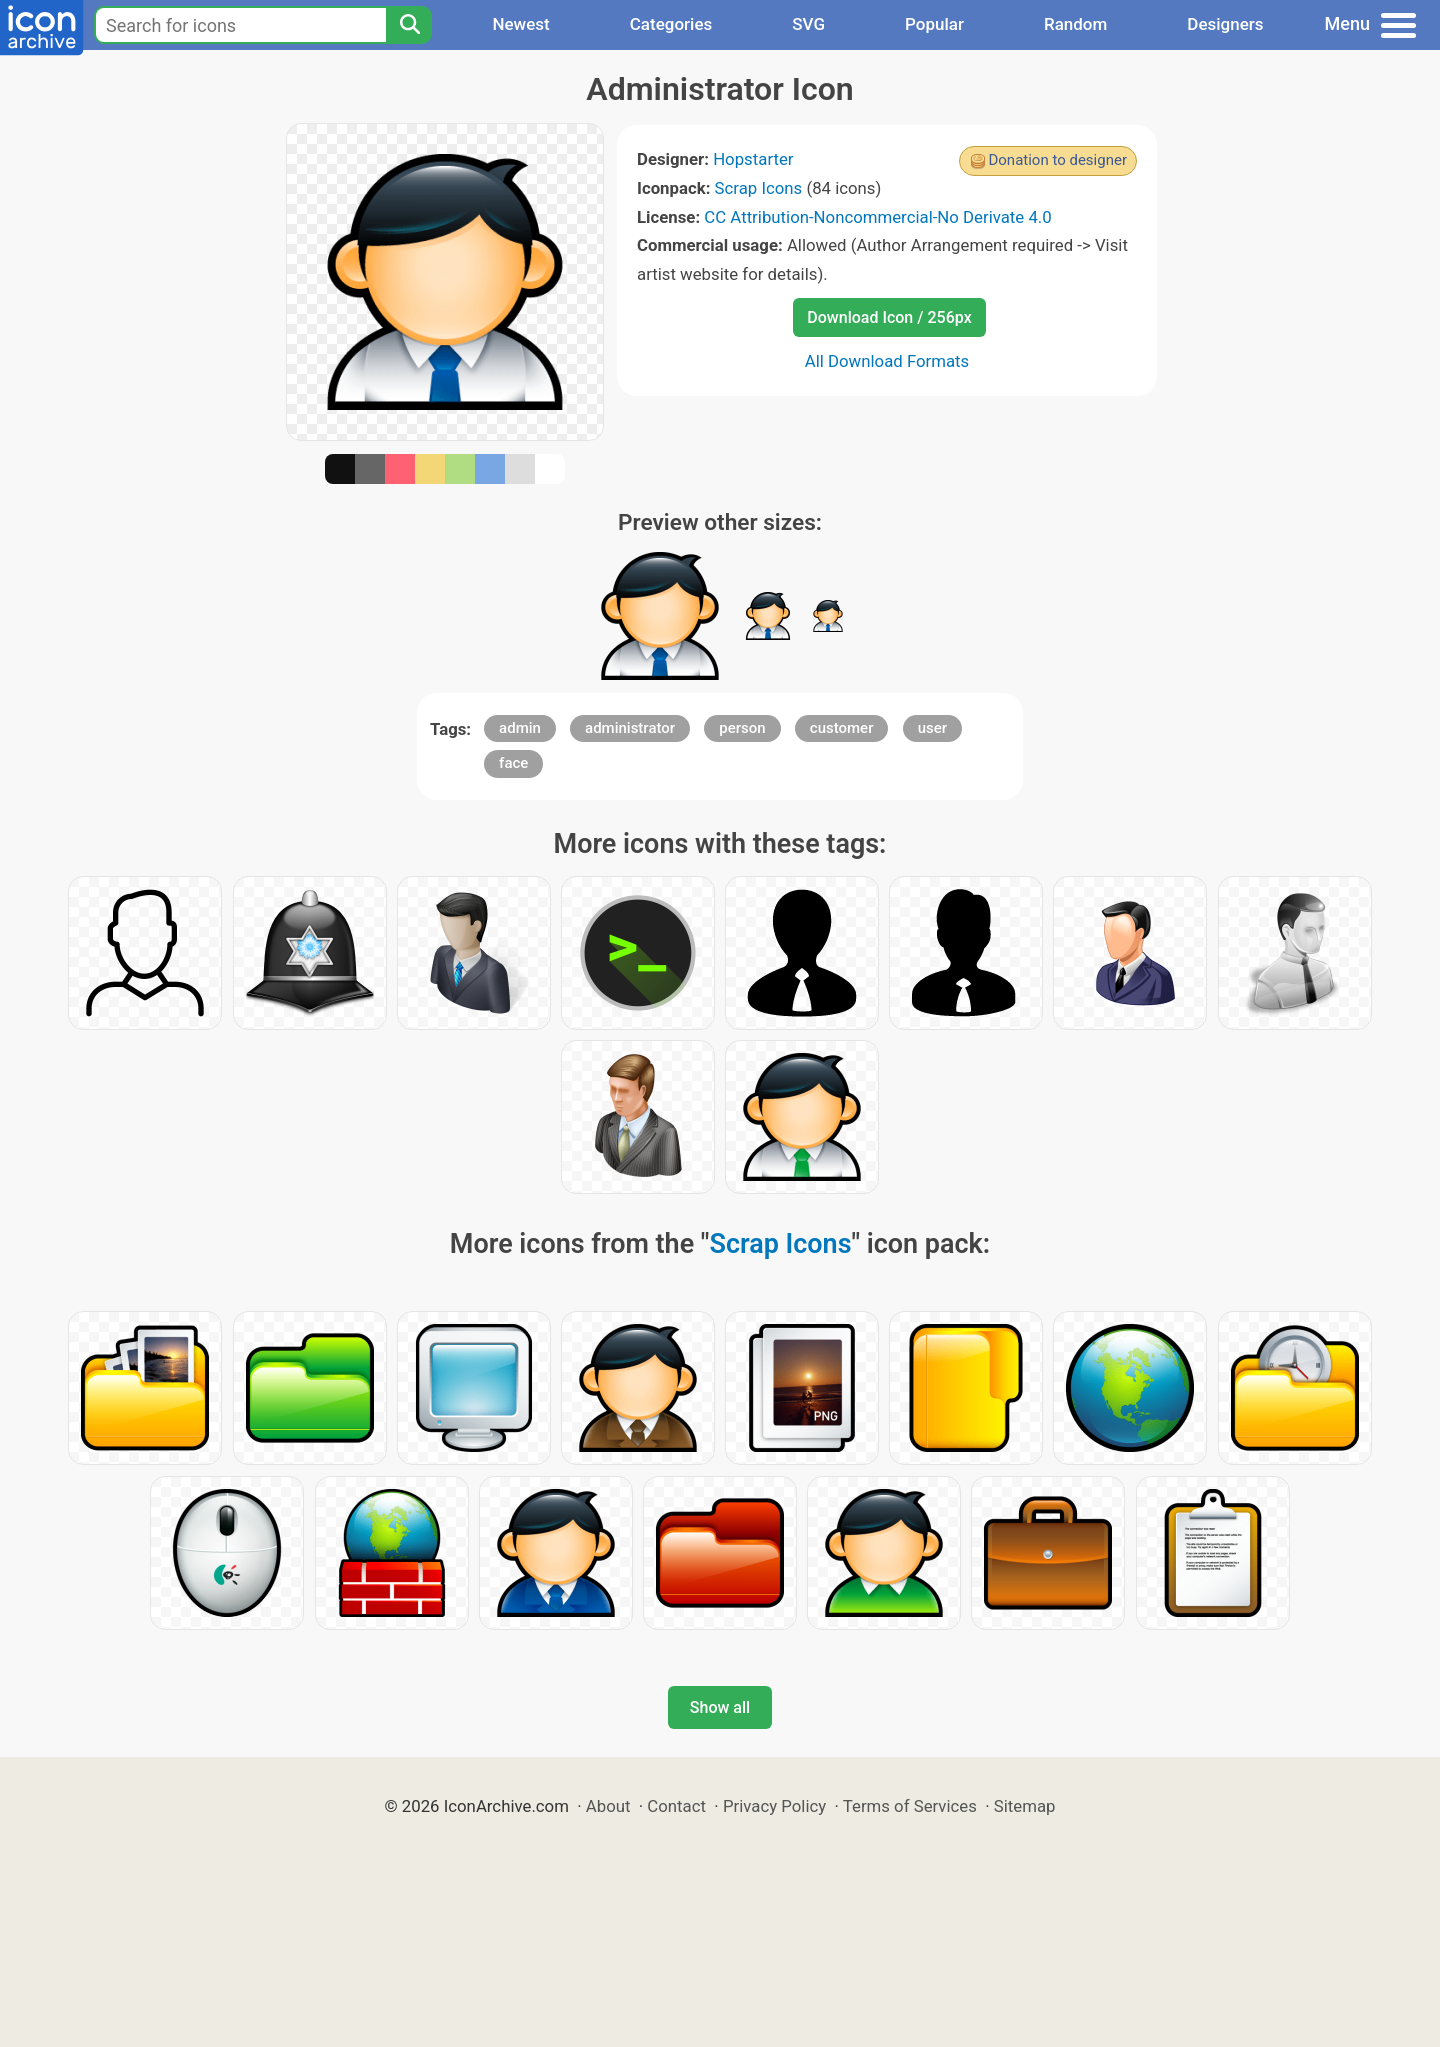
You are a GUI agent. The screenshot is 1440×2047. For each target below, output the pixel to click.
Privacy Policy (774, 1806)
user (932, 728)
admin (520, 728)
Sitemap (1025, 1806)
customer (842, 728)
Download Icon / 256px (889, 317)
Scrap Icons (759, 188)
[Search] (409, 25)
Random (1075, 24)
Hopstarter (753, 159)
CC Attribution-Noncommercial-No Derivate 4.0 (877, 217)
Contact (676, 1806)
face (513, 763)
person (742, 728)
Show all (720, 1707)
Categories (671, 24)
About (608, 1806)
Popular (934, 24)
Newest (520, 24)
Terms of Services (910, 1806)
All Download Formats (887, 361)
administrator (630, 728)
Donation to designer (1057, 160)
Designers (1225, 24)
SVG (808, 24)
